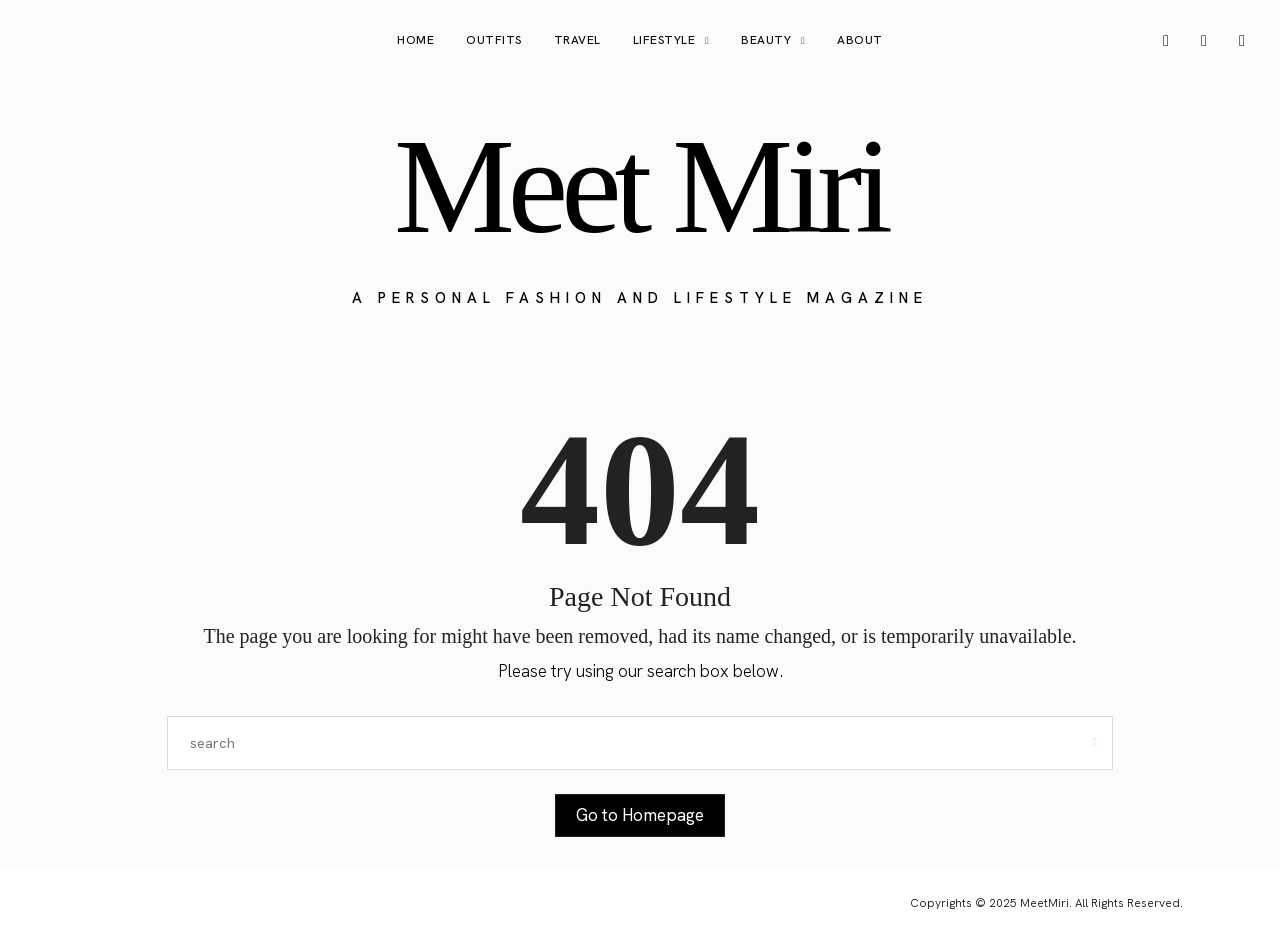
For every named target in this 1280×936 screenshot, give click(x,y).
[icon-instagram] (1166, 41)
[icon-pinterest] (1204, 41)
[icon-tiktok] (1242, 41)
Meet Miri (640, 186)
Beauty (766, 40)
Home (415, 40)
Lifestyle (664, 40)
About (860, 40)
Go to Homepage (640, 815)
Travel (577, 40)
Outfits (494, 40)
